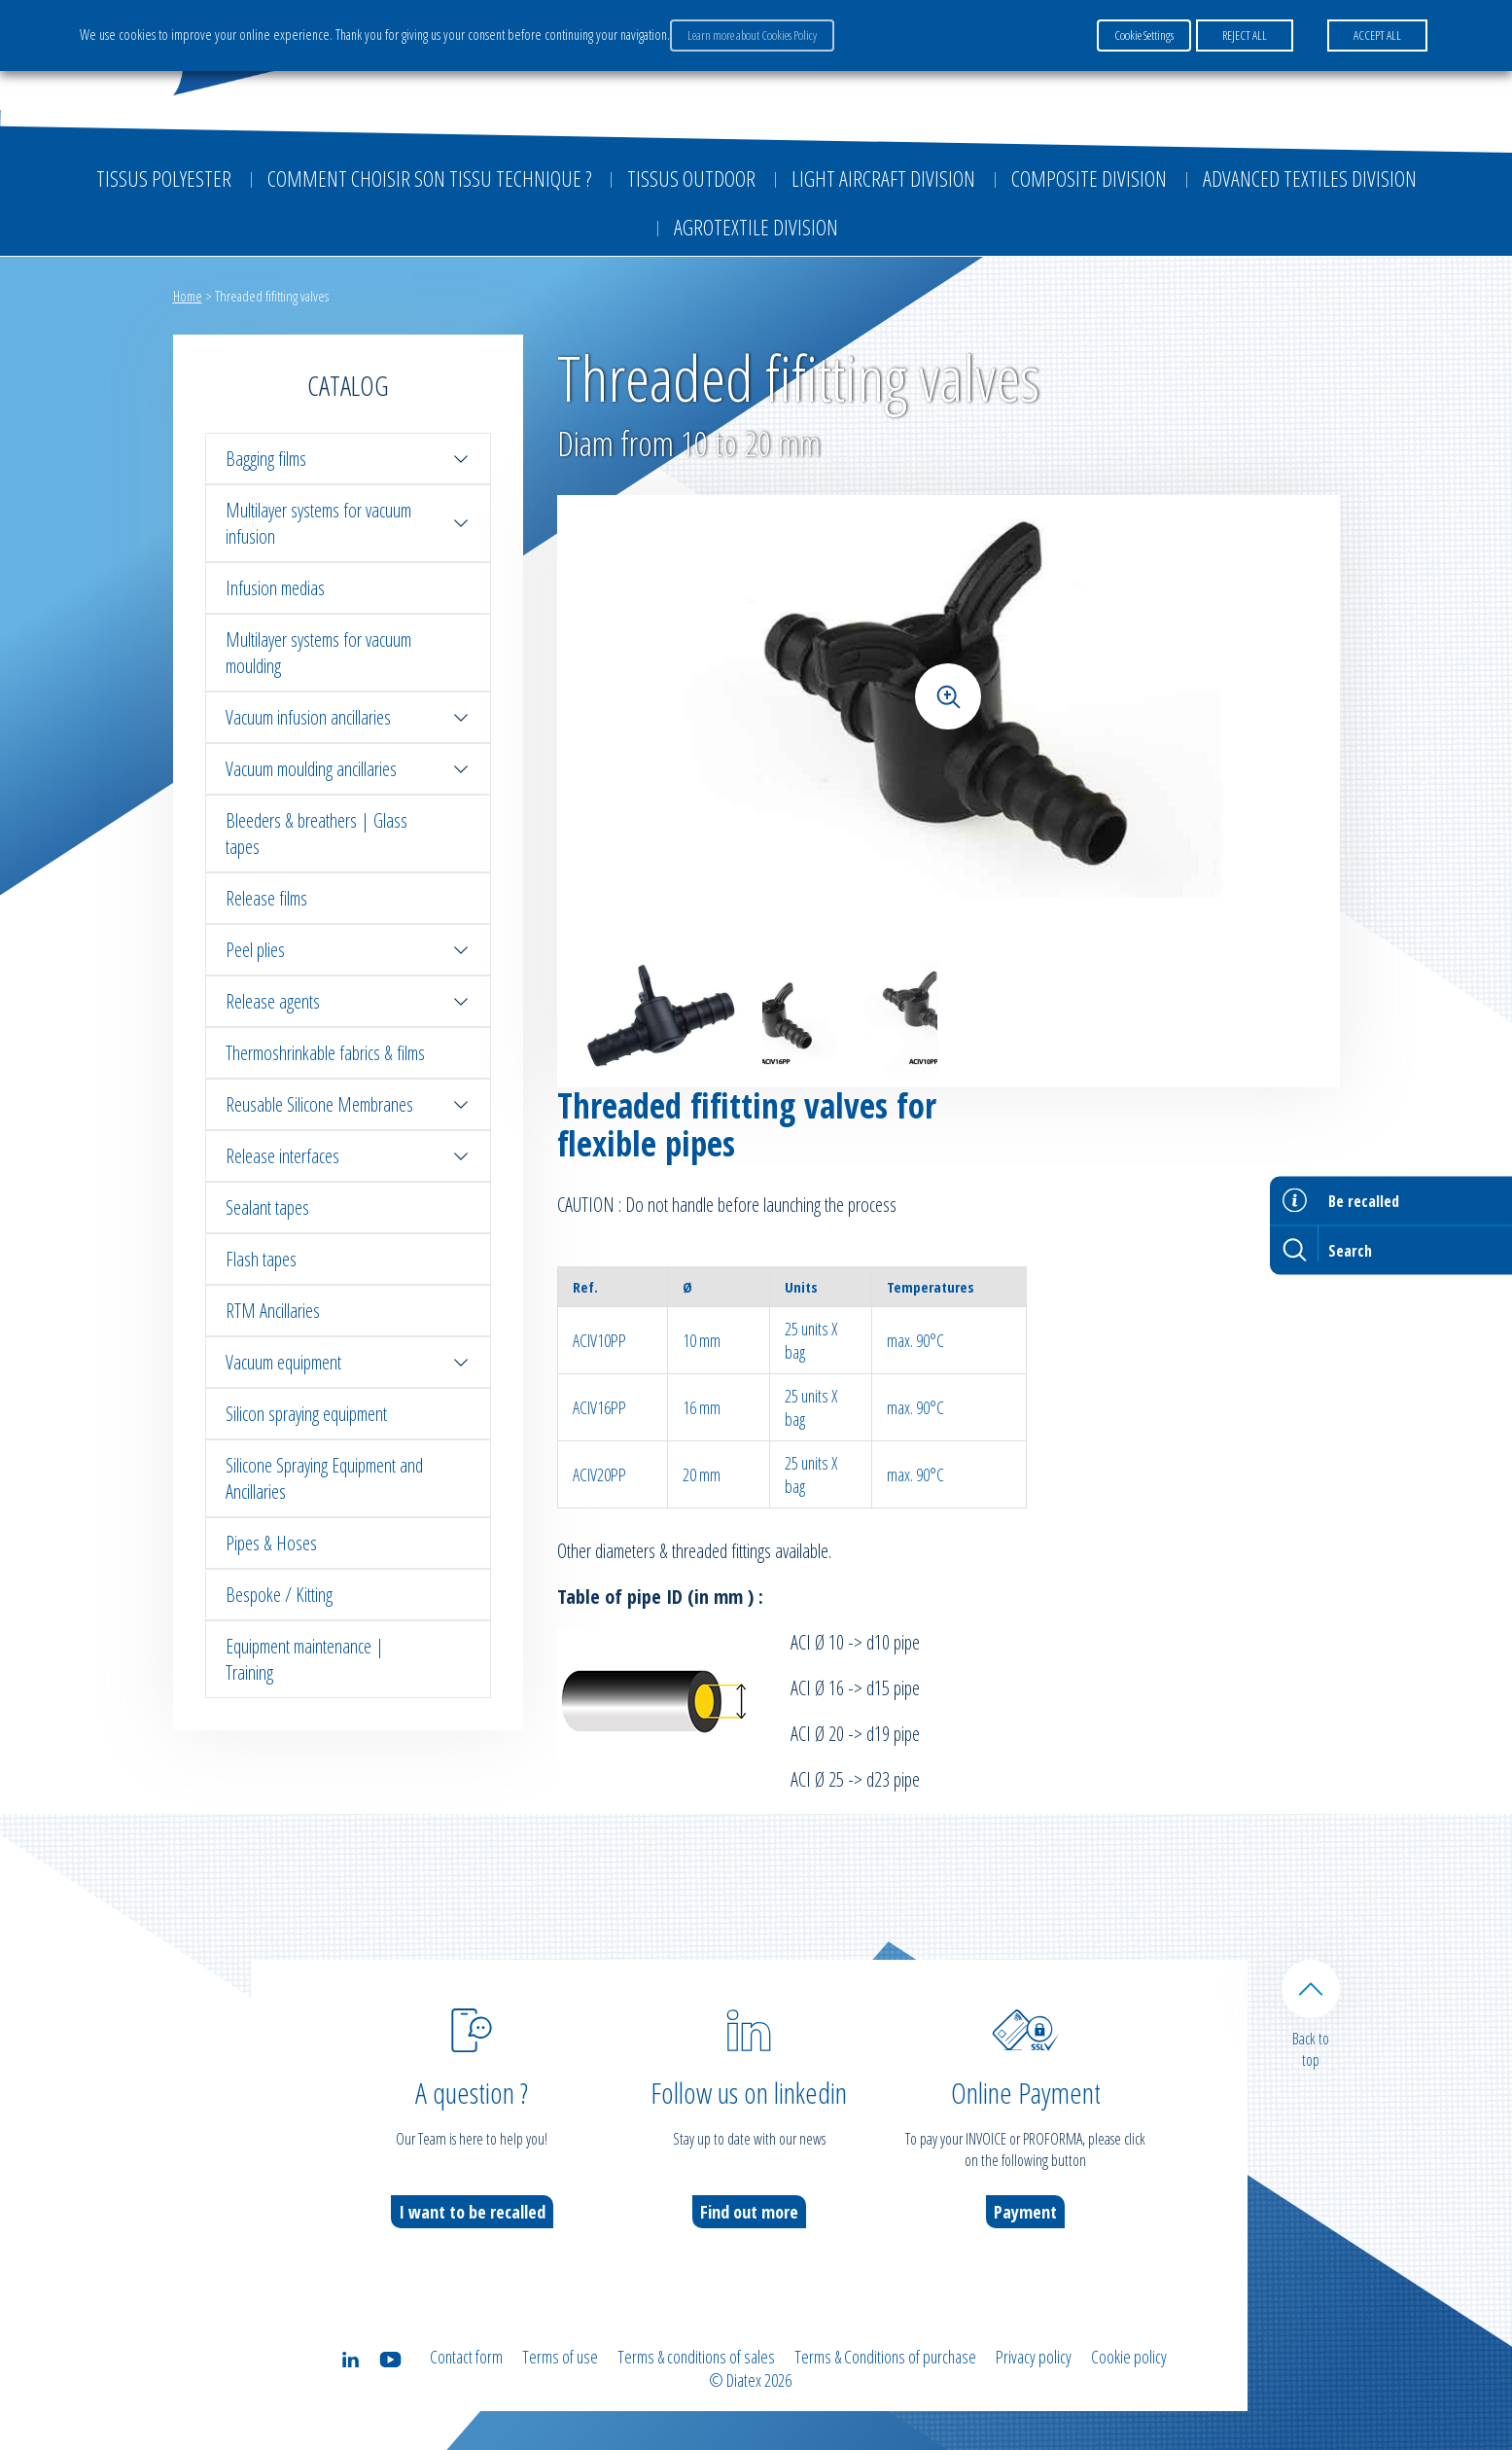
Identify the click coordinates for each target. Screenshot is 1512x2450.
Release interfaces (348, 1156)
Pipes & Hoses (271, 1543)
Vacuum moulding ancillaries (348, 769)
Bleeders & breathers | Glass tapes (316, 833)
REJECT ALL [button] (1244, 35)
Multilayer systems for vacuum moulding (318, 652)
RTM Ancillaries (273, 1310)
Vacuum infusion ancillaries (348, 717)
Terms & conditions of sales (696, 2356)
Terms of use (560, 2356)
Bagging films (348, 458)
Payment (1025, 2211)
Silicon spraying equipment (306, 1414)
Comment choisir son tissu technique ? (429, 178)
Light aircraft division (883, 178)
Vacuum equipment (348, 1362)
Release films (266, 898)
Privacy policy (1034, 2356)
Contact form (466, 2356)
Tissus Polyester (163, 178)
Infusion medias (275, 588)
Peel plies (348, 950)
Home (187, 295)
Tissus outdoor (691, 178)
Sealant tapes (267, 1207)
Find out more (749, 2211)
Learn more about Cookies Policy (752, 35)
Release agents (348, 1001)
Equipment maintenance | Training (305, 1659)
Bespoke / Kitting (279, 1594)
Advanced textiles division (1310, 178)
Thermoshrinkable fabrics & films (325, 1053)
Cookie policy (1129, 2356)
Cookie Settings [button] (1144, 35)
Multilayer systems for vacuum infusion (348, 523)
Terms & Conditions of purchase (885, 2356)
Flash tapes (261, 1259)
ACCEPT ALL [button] (1377, 35)
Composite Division (1089, 178)
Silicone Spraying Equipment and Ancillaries (324, 1478)
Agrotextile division (756, 226)
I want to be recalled (472, 2211)
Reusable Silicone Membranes (348, 1104)
